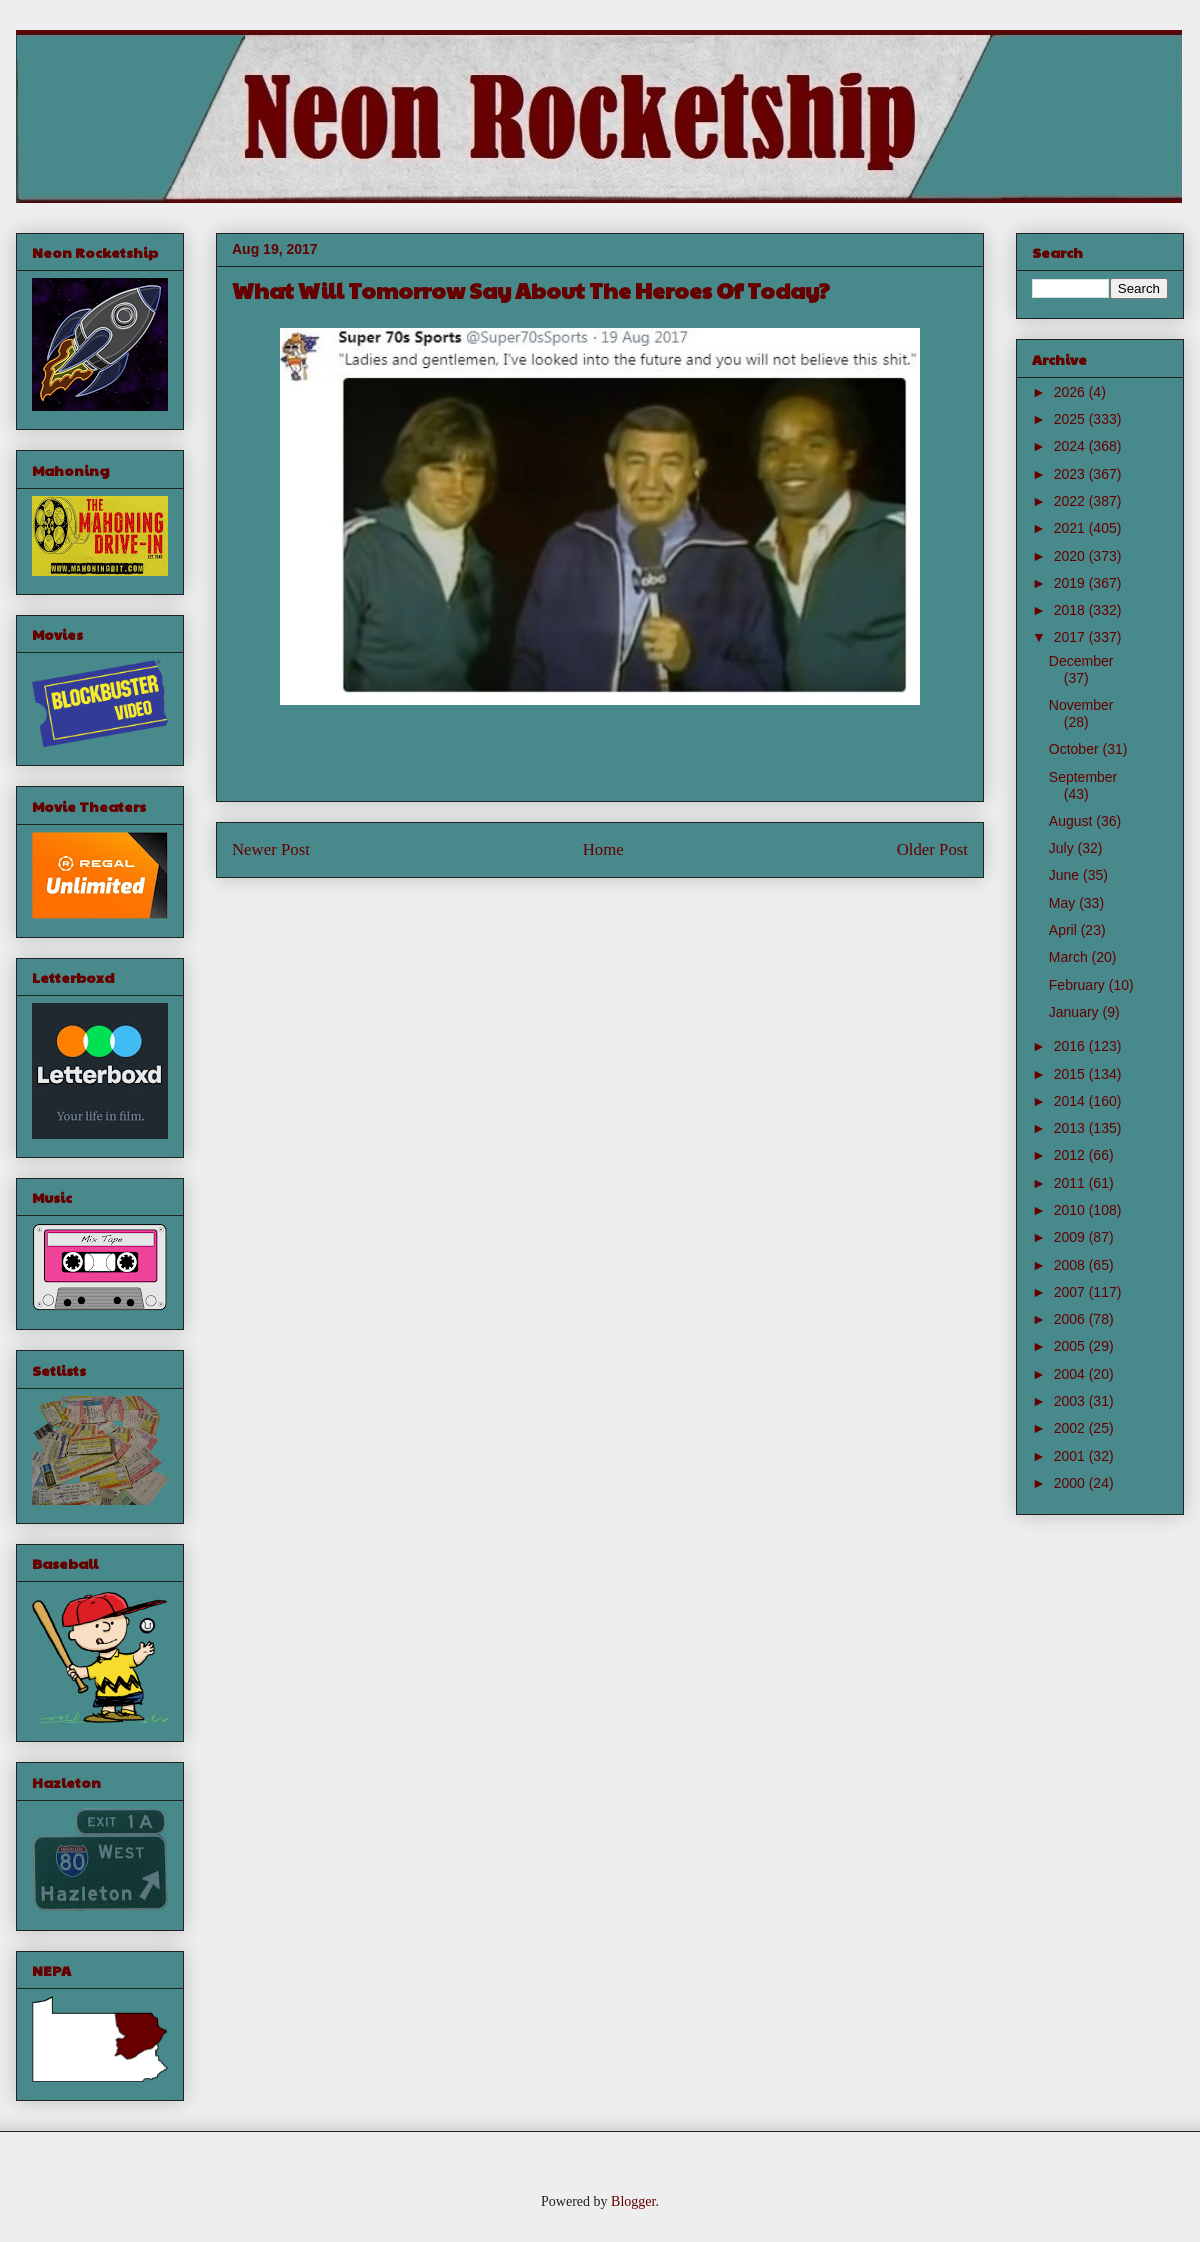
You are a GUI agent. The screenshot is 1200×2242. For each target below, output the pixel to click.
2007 (1071, 1292)
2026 (1071, 392)
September (1083, 777)
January (1076, 1012)
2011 (1071, 1183)
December (1081, 661)
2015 (1071, 1074)
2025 (1071, 419)
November (1081, 705)
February (1079, 985)
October (1076, 749)
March (1070, 957)
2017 (1071, 637)
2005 (1071, 1346)
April (1065, 930)
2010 (1071, 1210)
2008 (1071, 1265)
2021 (1071, 528)
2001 (1071, 1456)
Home (603, 849)
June (1066, 875)
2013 (1071, 1128)
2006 (1071, 1319)
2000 (1071, 1483)
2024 (1071, 446)
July (1063, 848)
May (1064, 903)
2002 (1071, 1428)
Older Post (932, 849)
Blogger (633, 2201)
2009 (1071, 1237)
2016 (1071, 1046)
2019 (1071, 583)
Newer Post (271, 849)
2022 (1071, 501)
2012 (1071, 1155)
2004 (1071, 1374)
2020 (1071, 556)
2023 (1071, 474)
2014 (1071, 1101)
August (1072, 821)
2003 (1071, 1401)
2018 (1071, 610)
